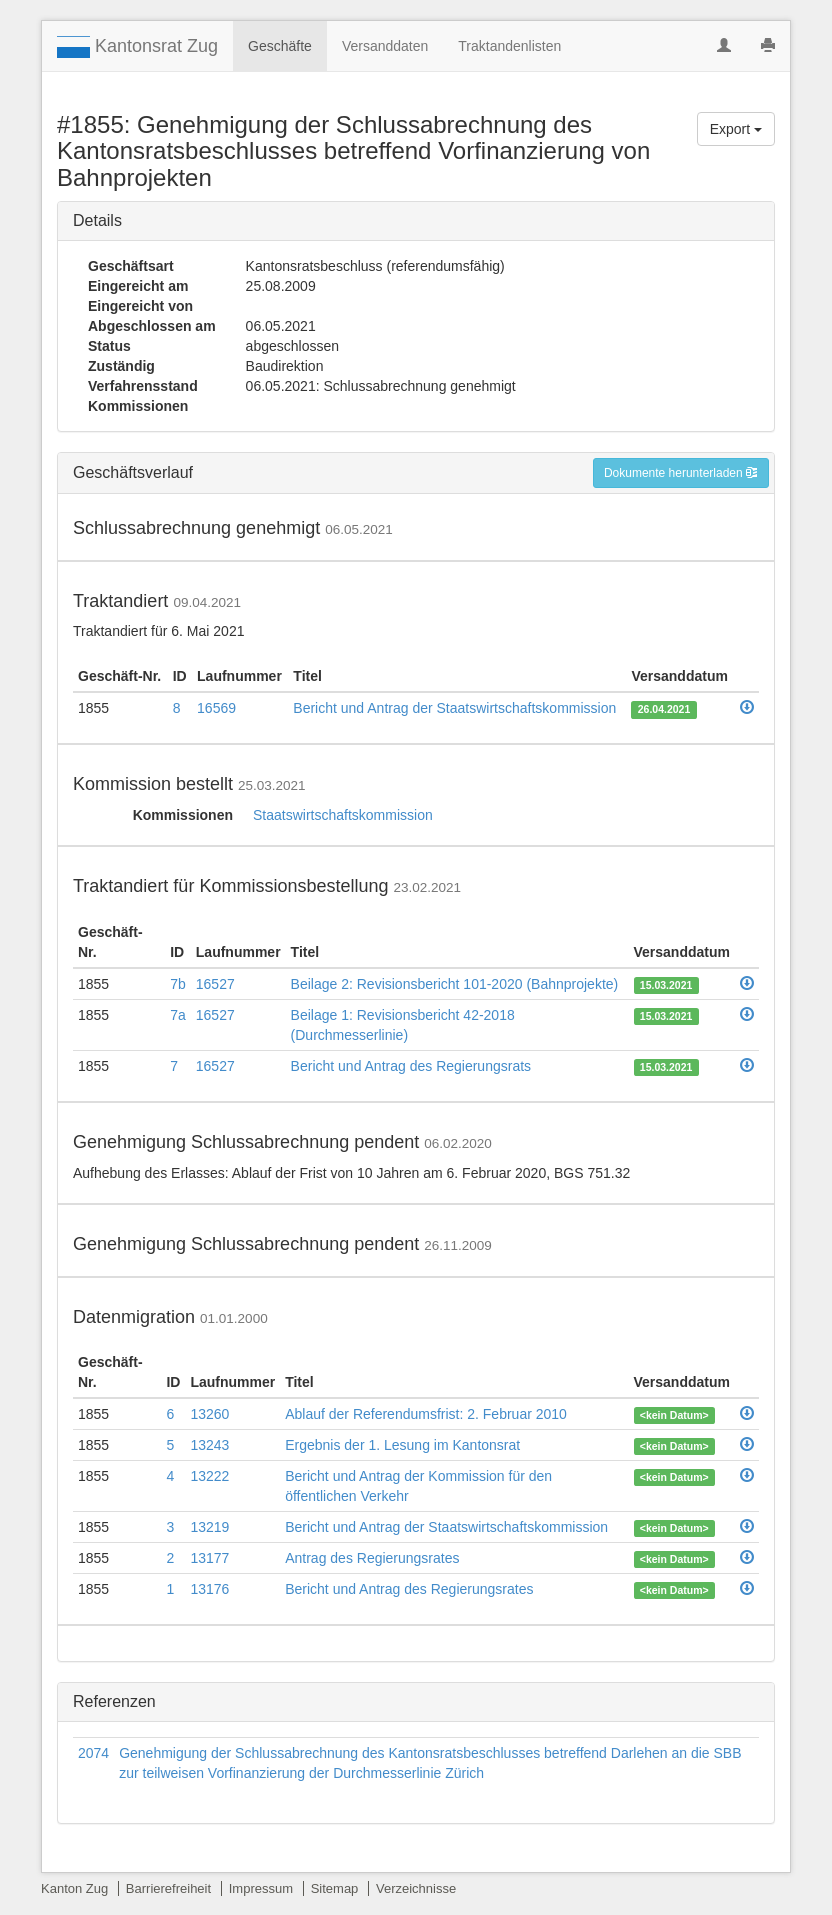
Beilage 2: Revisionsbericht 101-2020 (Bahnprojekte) (455, 984)
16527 (215, 984)
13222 (209, 1476)
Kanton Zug (74, 1888)
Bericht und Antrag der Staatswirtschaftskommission (454, 708)
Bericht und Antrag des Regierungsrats (411, 1066)
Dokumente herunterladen (681, 473)
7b (178, 984)
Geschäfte (280, 46)
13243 (209, 1445)
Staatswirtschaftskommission (343, 815)
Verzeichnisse (416, 1888)
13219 (209, 1527)
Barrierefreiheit (168, 1888)
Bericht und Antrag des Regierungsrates (409, 1589)
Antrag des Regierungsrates (372, 1558)
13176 (209, 1589)
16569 (216, 708)
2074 (93, 1753)
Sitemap (335, 1888)
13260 (209, 1414)
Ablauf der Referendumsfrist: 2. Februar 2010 (426, 1414)
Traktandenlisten (509, 46)
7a (178, 1015)
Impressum (261, 1888)
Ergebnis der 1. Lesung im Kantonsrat (402, 1445)
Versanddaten (385, 46)
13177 (209, 1558)
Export (736, 129)
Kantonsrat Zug (137, 47)
